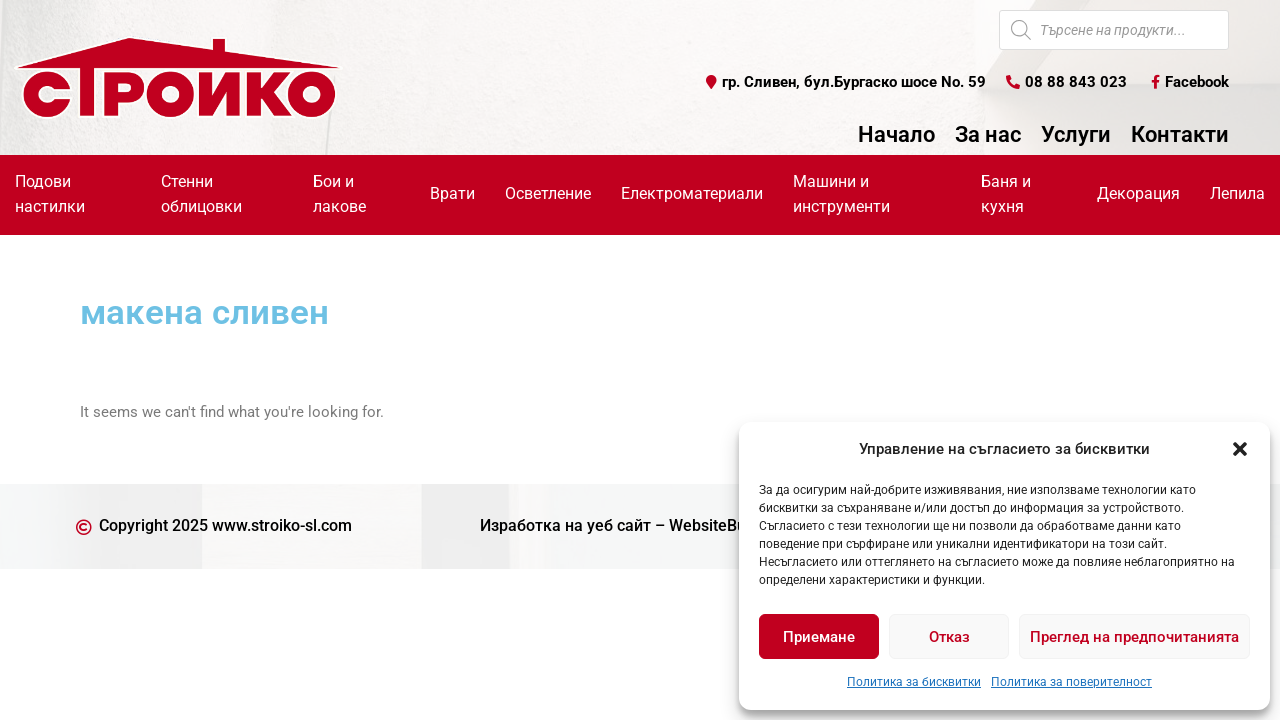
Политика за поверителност (1071, 682)
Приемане (819, 637)
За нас (988, 135)
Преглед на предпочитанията (1134, 637)
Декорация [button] (1138, 193)
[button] (1240, 449)
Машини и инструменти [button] (841, 194)
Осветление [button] (548, 193)
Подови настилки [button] (50, 194)
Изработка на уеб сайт (565, 526)
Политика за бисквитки (914, 682)
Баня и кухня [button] (1006, 194)
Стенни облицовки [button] (201, 194)
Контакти (1180, 135)
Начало (896, 135)
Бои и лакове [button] (339, 194)
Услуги (1076, 135)
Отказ (949, 637)
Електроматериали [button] (692, 193)
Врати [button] (452, 193)
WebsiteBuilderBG (734, 526)
